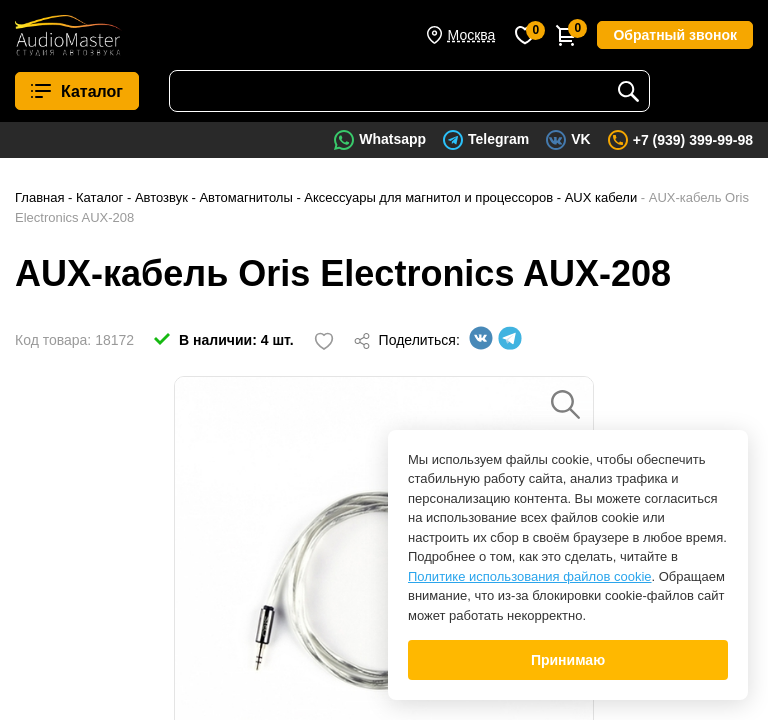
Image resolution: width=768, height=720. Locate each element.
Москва (472, 35)
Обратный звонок (675, 35)
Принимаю (568, 660)
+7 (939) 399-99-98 (693, 140)
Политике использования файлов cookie (530, 576)
